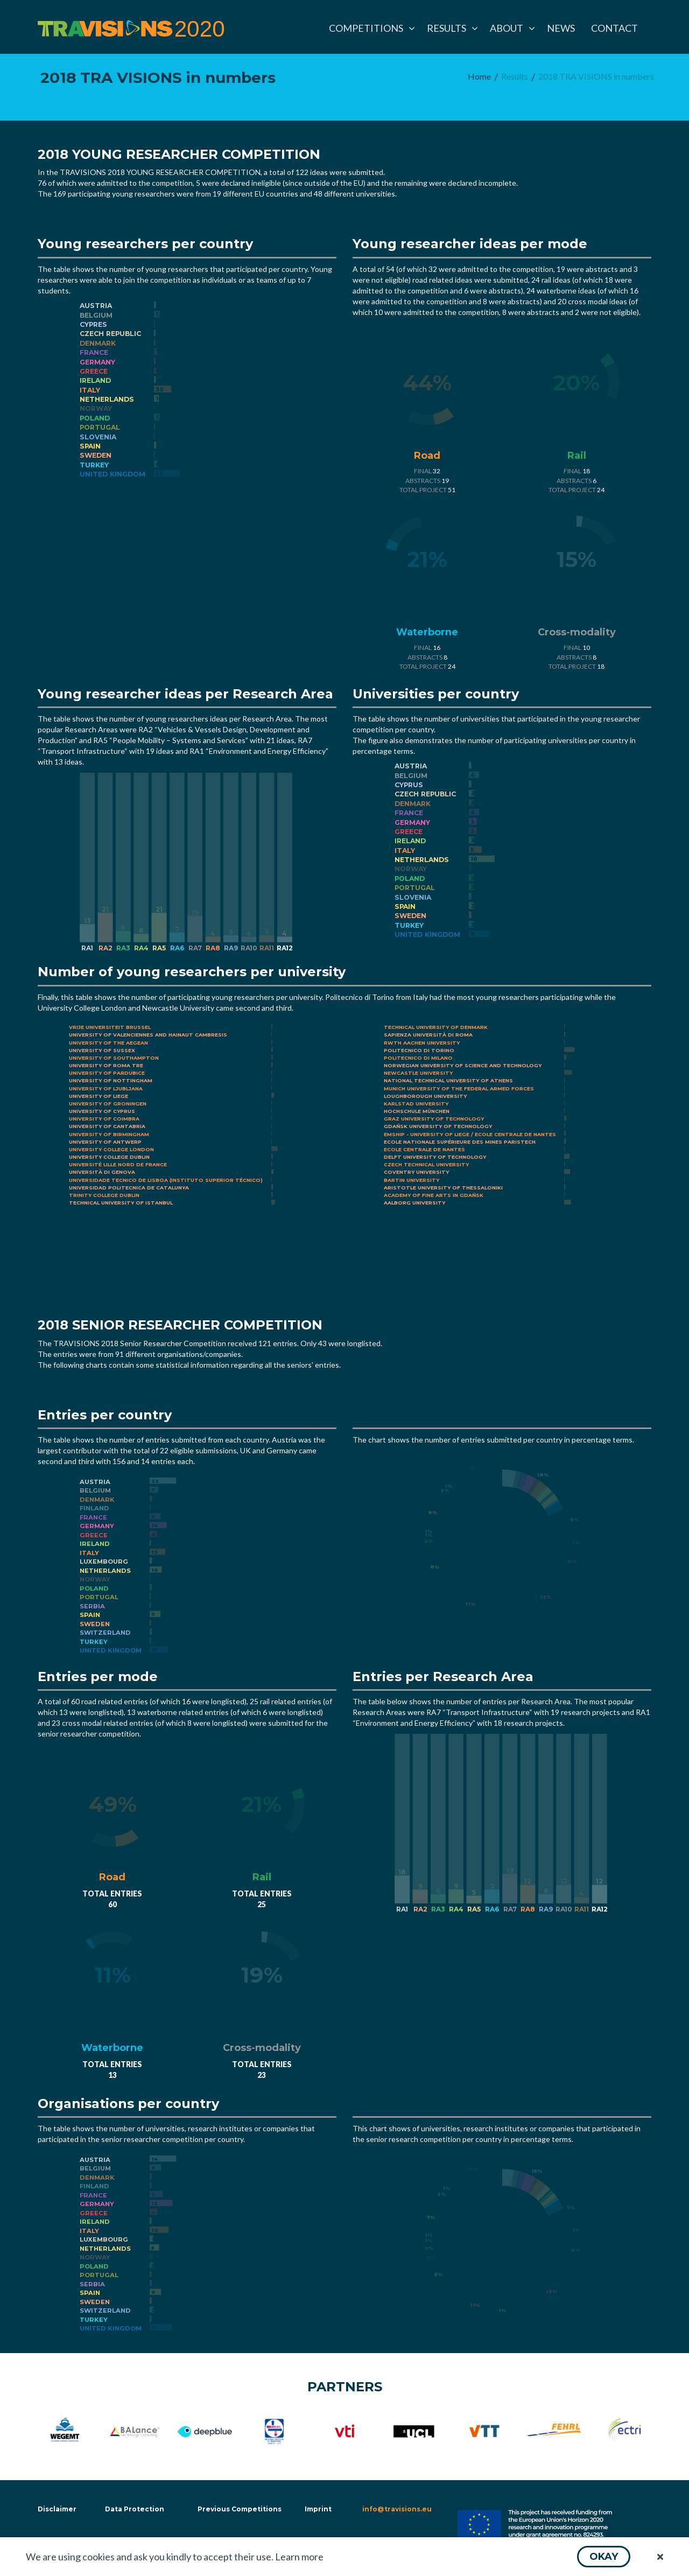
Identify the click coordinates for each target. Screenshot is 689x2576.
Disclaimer (56, 2509)
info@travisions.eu (397, 2509)
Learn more (299, 2557)
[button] (603, 2556)
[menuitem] (370, 28)
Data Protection (134, 2509)
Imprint (318, 2509)
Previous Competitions (240, 2509)
